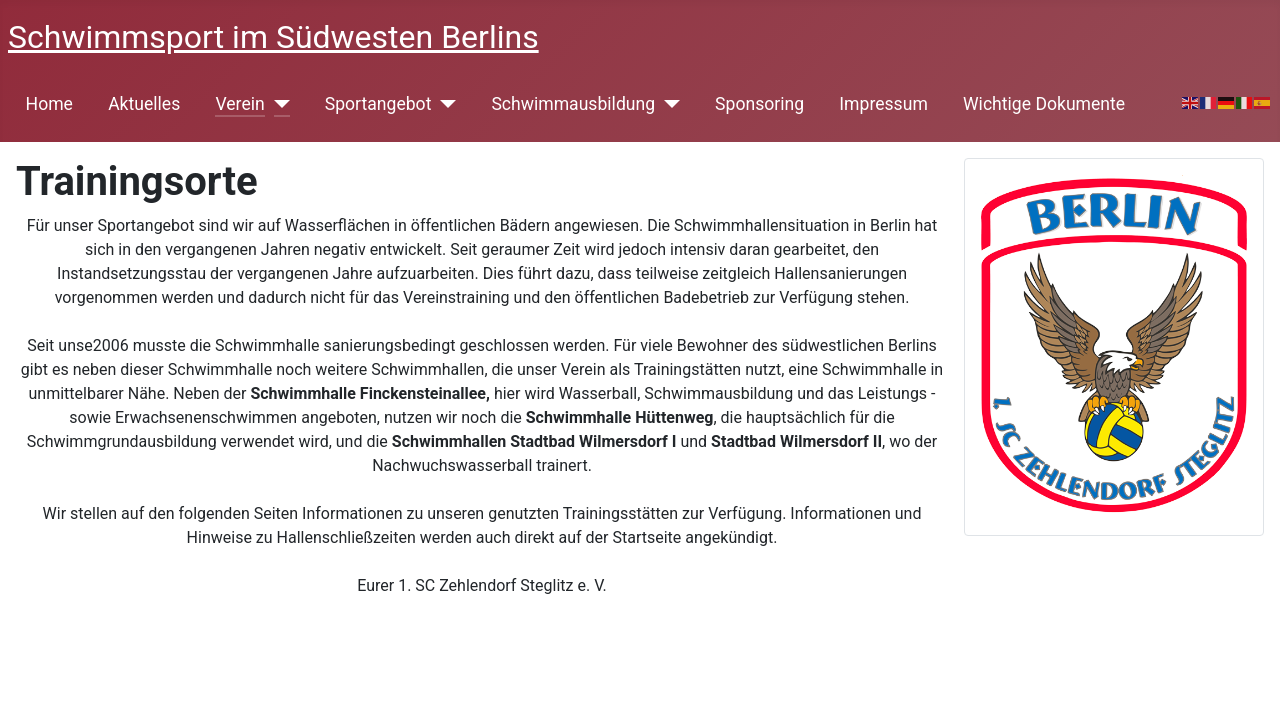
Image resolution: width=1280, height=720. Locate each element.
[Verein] (277, 104)
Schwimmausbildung (573, 104)
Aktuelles (144, 104)
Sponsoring (759, 104)
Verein (239, 104)
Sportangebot (378, 104)
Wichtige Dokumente (1044, 104)
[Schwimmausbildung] (667, 104)
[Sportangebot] (443, 104)
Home (49, 104)
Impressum (883, 104)
